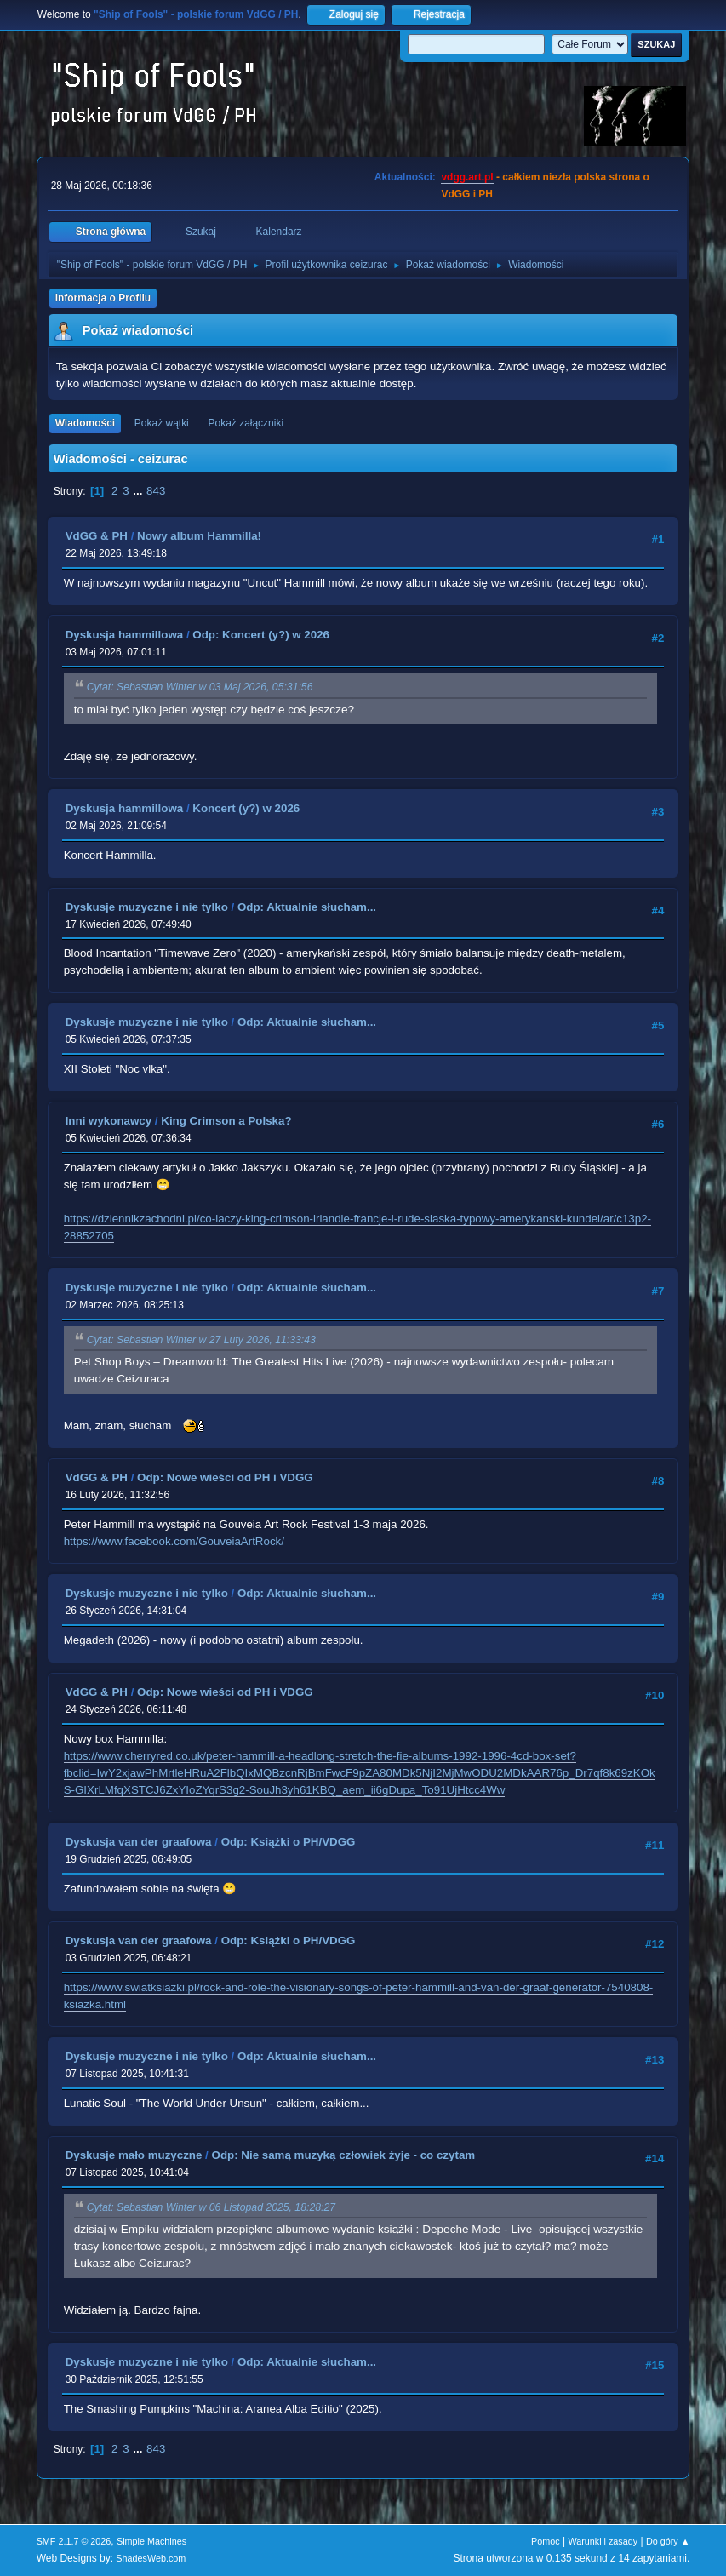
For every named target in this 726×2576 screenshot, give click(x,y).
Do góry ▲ (667, 2541)
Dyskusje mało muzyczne (134, 2155)
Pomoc (545, 2541)
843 (155, 490)
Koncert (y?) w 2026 (246, 808)
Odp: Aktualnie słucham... (306, 907)
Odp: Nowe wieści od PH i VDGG (225, 1477)
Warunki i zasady (602, 2541)
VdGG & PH (97, 536)
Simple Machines (151, 2541)
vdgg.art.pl (467, 177)
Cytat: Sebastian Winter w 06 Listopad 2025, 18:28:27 (211, 2207)
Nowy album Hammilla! (199, 536)
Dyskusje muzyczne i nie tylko (147, 907)
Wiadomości (85, 423)
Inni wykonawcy (108, 1120)
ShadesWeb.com (151, 2558)
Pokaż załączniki (246, 423)
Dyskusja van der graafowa (139, 1841)
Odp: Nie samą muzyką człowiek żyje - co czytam (344, 2155)
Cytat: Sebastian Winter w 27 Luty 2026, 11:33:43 (201, 1341)
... (139, 490)
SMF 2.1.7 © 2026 (74, 2541)
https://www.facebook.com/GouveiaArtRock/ (174, 1541)
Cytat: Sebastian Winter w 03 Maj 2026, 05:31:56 (200, 688)
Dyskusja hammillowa (125, 634)
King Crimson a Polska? (226, 1120)
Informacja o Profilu (103, 298)
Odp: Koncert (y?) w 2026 (260, 634)
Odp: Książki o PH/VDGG (288, 1841)
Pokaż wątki (161, 423)
